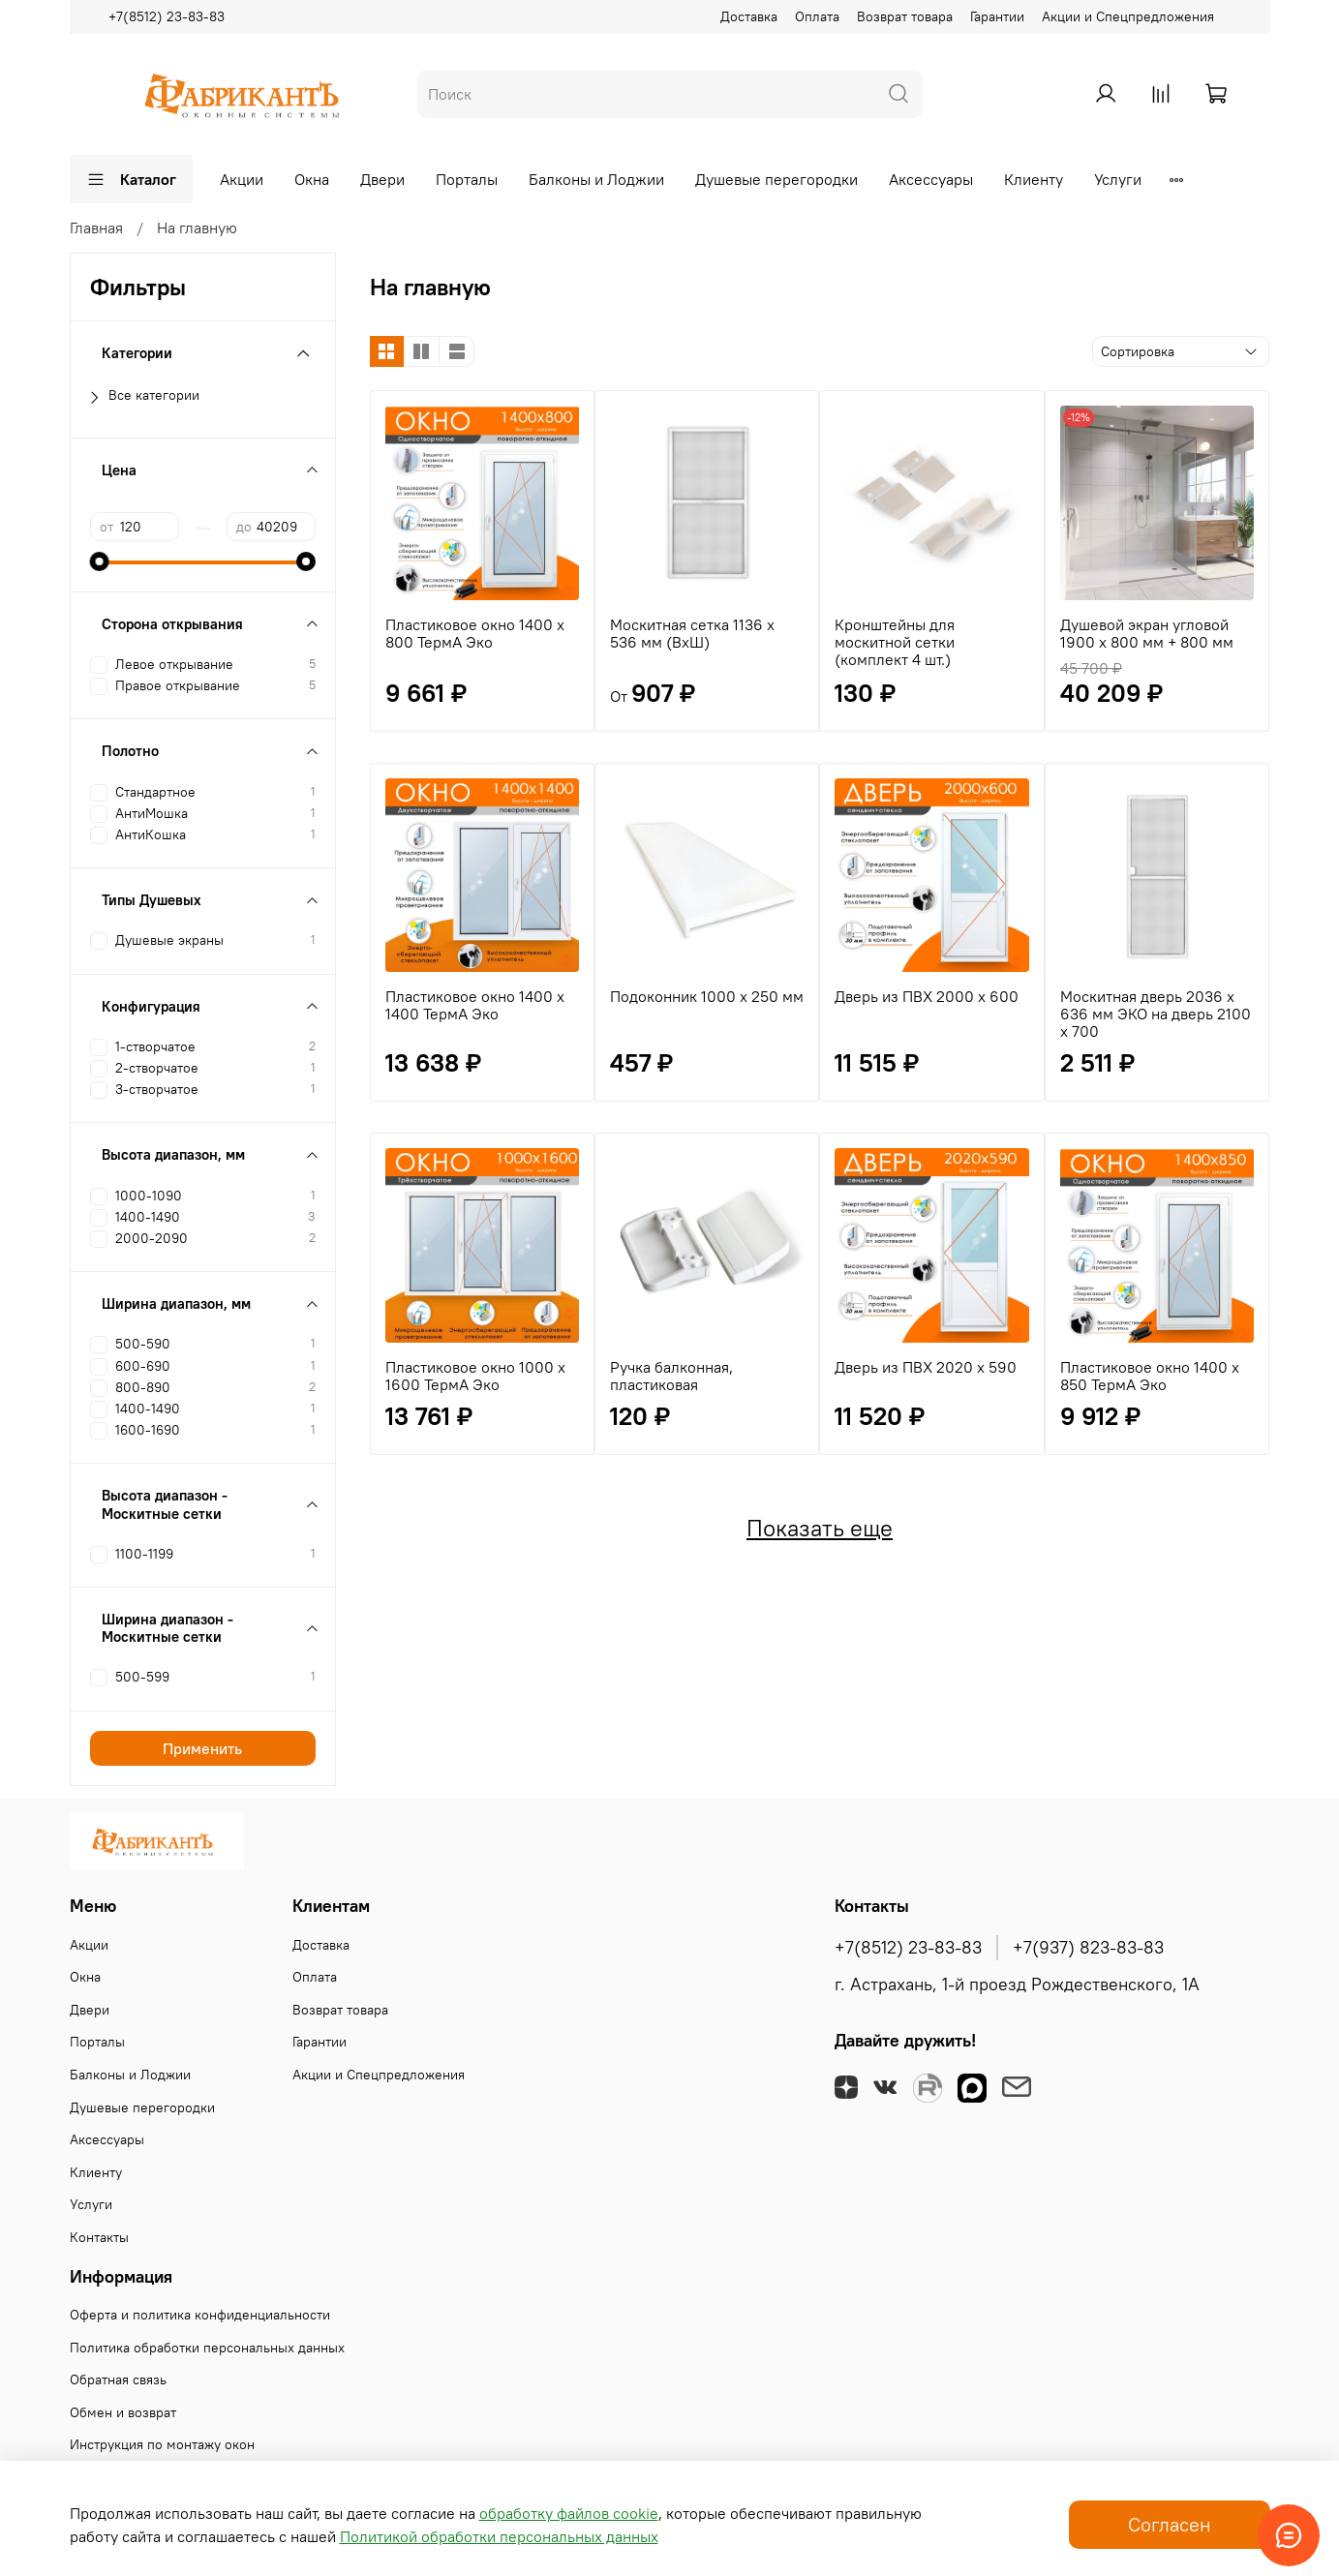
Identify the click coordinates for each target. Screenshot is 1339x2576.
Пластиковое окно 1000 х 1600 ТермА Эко (475, 1375)
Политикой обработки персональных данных (499, 2536)
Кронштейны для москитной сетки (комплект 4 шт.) (895, 642)
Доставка (748, 16)
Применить (202, 1748)
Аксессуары (931, 179)
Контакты (99, 2237)
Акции (241, 179)
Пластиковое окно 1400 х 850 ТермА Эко (1149, 1375)
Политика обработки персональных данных (207, 2347)
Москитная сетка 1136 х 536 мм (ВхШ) (692, 633)
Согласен (1169, 2524)
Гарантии (997, 16)
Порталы (467, 179)
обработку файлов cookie (568, 2513)
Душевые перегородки (776, 179)
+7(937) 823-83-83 (1088, 1947)
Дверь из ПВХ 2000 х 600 (927, 996)
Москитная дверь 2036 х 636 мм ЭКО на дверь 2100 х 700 (1155, 1013)
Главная (96, 227)
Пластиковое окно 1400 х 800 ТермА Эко (474, 633)
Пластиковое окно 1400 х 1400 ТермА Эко (474, 1004)
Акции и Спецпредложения (1128, 16)
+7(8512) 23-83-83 (166, 16)
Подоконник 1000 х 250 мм (707, 996)
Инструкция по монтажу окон (162, 2444)
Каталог (131, 179)
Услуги (1117, 179)
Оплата (817, 16)
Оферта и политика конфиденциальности (200, 2314)
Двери (382, 179)
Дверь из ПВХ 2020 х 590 (926, 1367)
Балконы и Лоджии (596, 179)
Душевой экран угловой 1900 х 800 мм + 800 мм (1146, 633)
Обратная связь (118, 2379)
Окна (311, 179)
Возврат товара (905, 16)
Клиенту (1033, 179)
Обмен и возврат (123, 2412)
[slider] (99, 561)
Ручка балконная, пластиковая (671, 1375)
